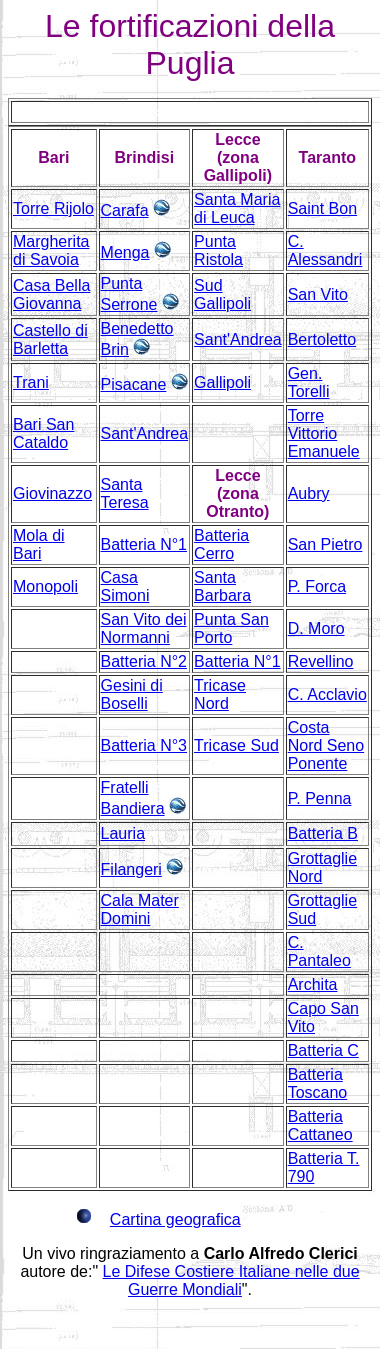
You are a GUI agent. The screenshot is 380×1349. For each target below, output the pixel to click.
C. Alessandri (325, 250)
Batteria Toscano (318, 1083)
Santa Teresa (125, 493)
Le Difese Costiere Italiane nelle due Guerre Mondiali (231, 1280)
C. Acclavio (327, 694)
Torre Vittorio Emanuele (324, 433)
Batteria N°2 (144, 661)
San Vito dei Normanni (144, 628)
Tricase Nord (220, 694)
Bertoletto (322, 339)
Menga (125, 252)
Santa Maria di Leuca (237, 208)
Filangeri (131, 869)
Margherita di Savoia (51, 250)
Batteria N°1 (144, 544)
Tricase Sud (236, 745)
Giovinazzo (52, 493)
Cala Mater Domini (140, 909)
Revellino (321, 661)
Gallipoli (222, 382)
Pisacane (134, 384)
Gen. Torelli (309, 382)
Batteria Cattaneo (320, 1125)
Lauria (123, 833)
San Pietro (325, 544)
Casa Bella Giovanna (51, 294)
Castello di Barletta (50, 339)
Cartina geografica (175, 1219)
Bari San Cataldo (43, 433)
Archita (313, 984)
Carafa (125, 210)
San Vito (318, 294)
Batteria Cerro (221, 544)
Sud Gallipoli (222, 294)
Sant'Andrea (238, 339)
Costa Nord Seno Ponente (326, 745)
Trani (31, 382)
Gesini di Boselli (132, 694)
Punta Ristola (218, 250)
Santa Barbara (222, 586)
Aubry (309, 493)
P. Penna (320, 798)
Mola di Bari (39, 544)
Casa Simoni (125, 586)
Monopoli (45, 586)
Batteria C (323, 1050)
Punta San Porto (231, 628)
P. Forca (317, 586)
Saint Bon (322, 208)
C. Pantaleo (319, 951)
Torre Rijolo (53, 208)
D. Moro (316, 628)
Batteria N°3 (144, 745)
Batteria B (323, 833)
